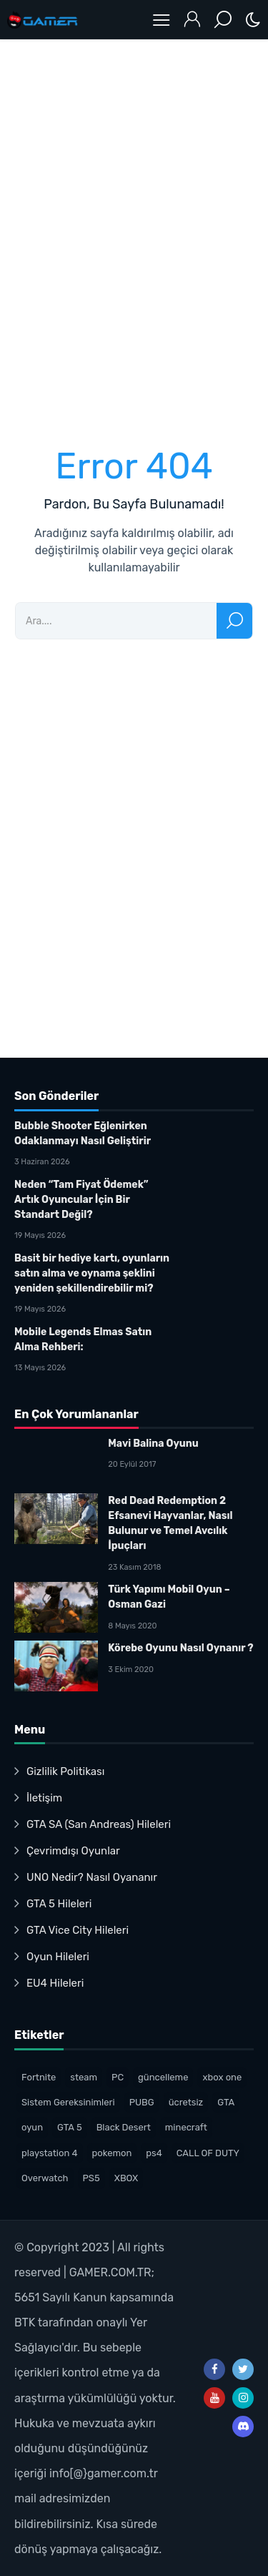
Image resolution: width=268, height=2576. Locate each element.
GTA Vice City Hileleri (77, 1930)
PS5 (91, 2178)
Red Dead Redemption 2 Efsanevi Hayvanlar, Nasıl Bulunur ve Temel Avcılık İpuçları (170, 1523)
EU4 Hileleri (55, 1983)
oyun (32, 2127)
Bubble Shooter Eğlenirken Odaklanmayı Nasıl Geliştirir (82, 1133)
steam (83, 2077)
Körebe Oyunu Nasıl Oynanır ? (180, 1648)
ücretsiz (186, 2102)
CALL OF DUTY (208, 2153)
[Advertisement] (134, 233)
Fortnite (38, 2077)
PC (117, 2077)
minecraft (186, 2127)
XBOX (126, 2178)
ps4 (154, 2153)
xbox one (222, 2077)
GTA (225, 2102)
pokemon (112, 2153)
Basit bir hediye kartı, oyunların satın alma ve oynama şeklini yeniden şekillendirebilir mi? (91, 1273)
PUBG (141, 2102)
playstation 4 (49, 2153)
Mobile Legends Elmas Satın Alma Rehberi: (83, 1339)
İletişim (44, 1797)
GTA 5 (69, 2127)
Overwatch (45, 2178)
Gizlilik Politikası (65, 1771)
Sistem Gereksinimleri (68, 2102)
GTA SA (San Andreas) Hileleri (98, 1824)
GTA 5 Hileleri (58, 1903)
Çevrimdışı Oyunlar (73, 1850)
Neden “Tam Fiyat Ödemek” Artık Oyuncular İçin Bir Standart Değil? (81, 1200)
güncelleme (163, 2077)
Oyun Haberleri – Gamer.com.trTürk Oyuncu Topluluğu (43, 20)
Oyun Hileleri (57, 1956)
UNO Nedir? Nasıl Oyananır (91, 1877)
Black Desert (123, 2127)
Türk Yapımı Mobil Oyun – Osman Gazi (168, 1597)
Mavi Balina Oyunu (153, 1443)
